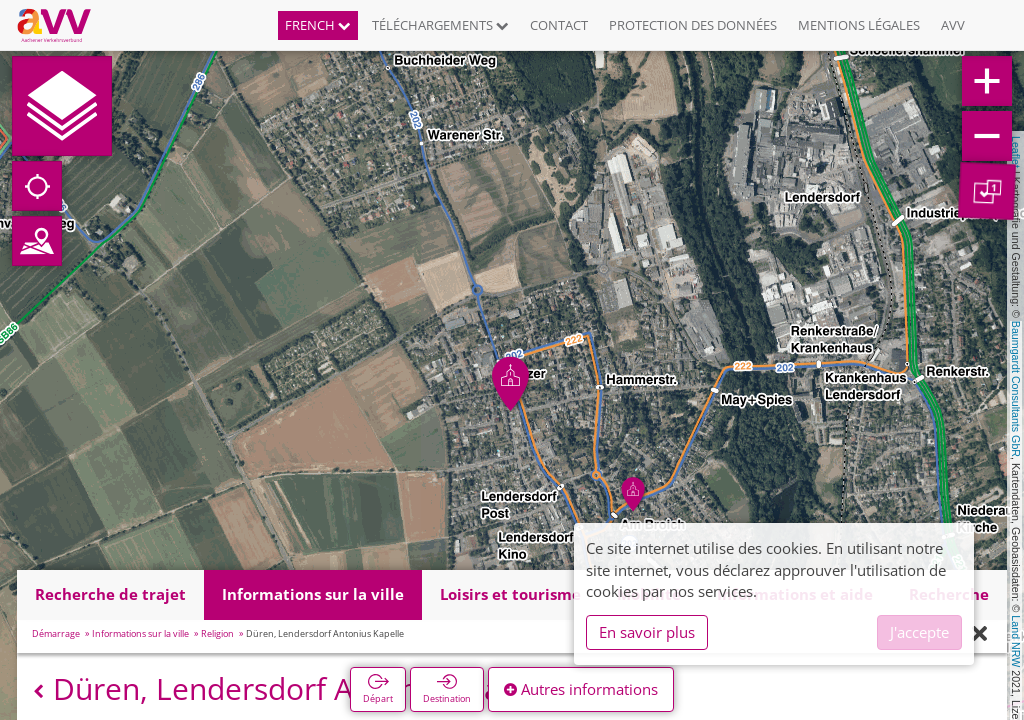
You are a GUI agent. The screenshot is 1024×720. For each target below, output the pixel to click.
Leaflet (1016, 152)
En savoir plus (647, 632)
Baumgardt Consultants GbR (1016, 389)
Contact (559, 25)
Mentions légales (859, 25)
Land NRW (1016, 641)
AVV (953, 25)
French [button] (318, 25)
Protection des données (693, 25)
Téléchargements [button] (440, 25)
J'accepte (919, 632)
